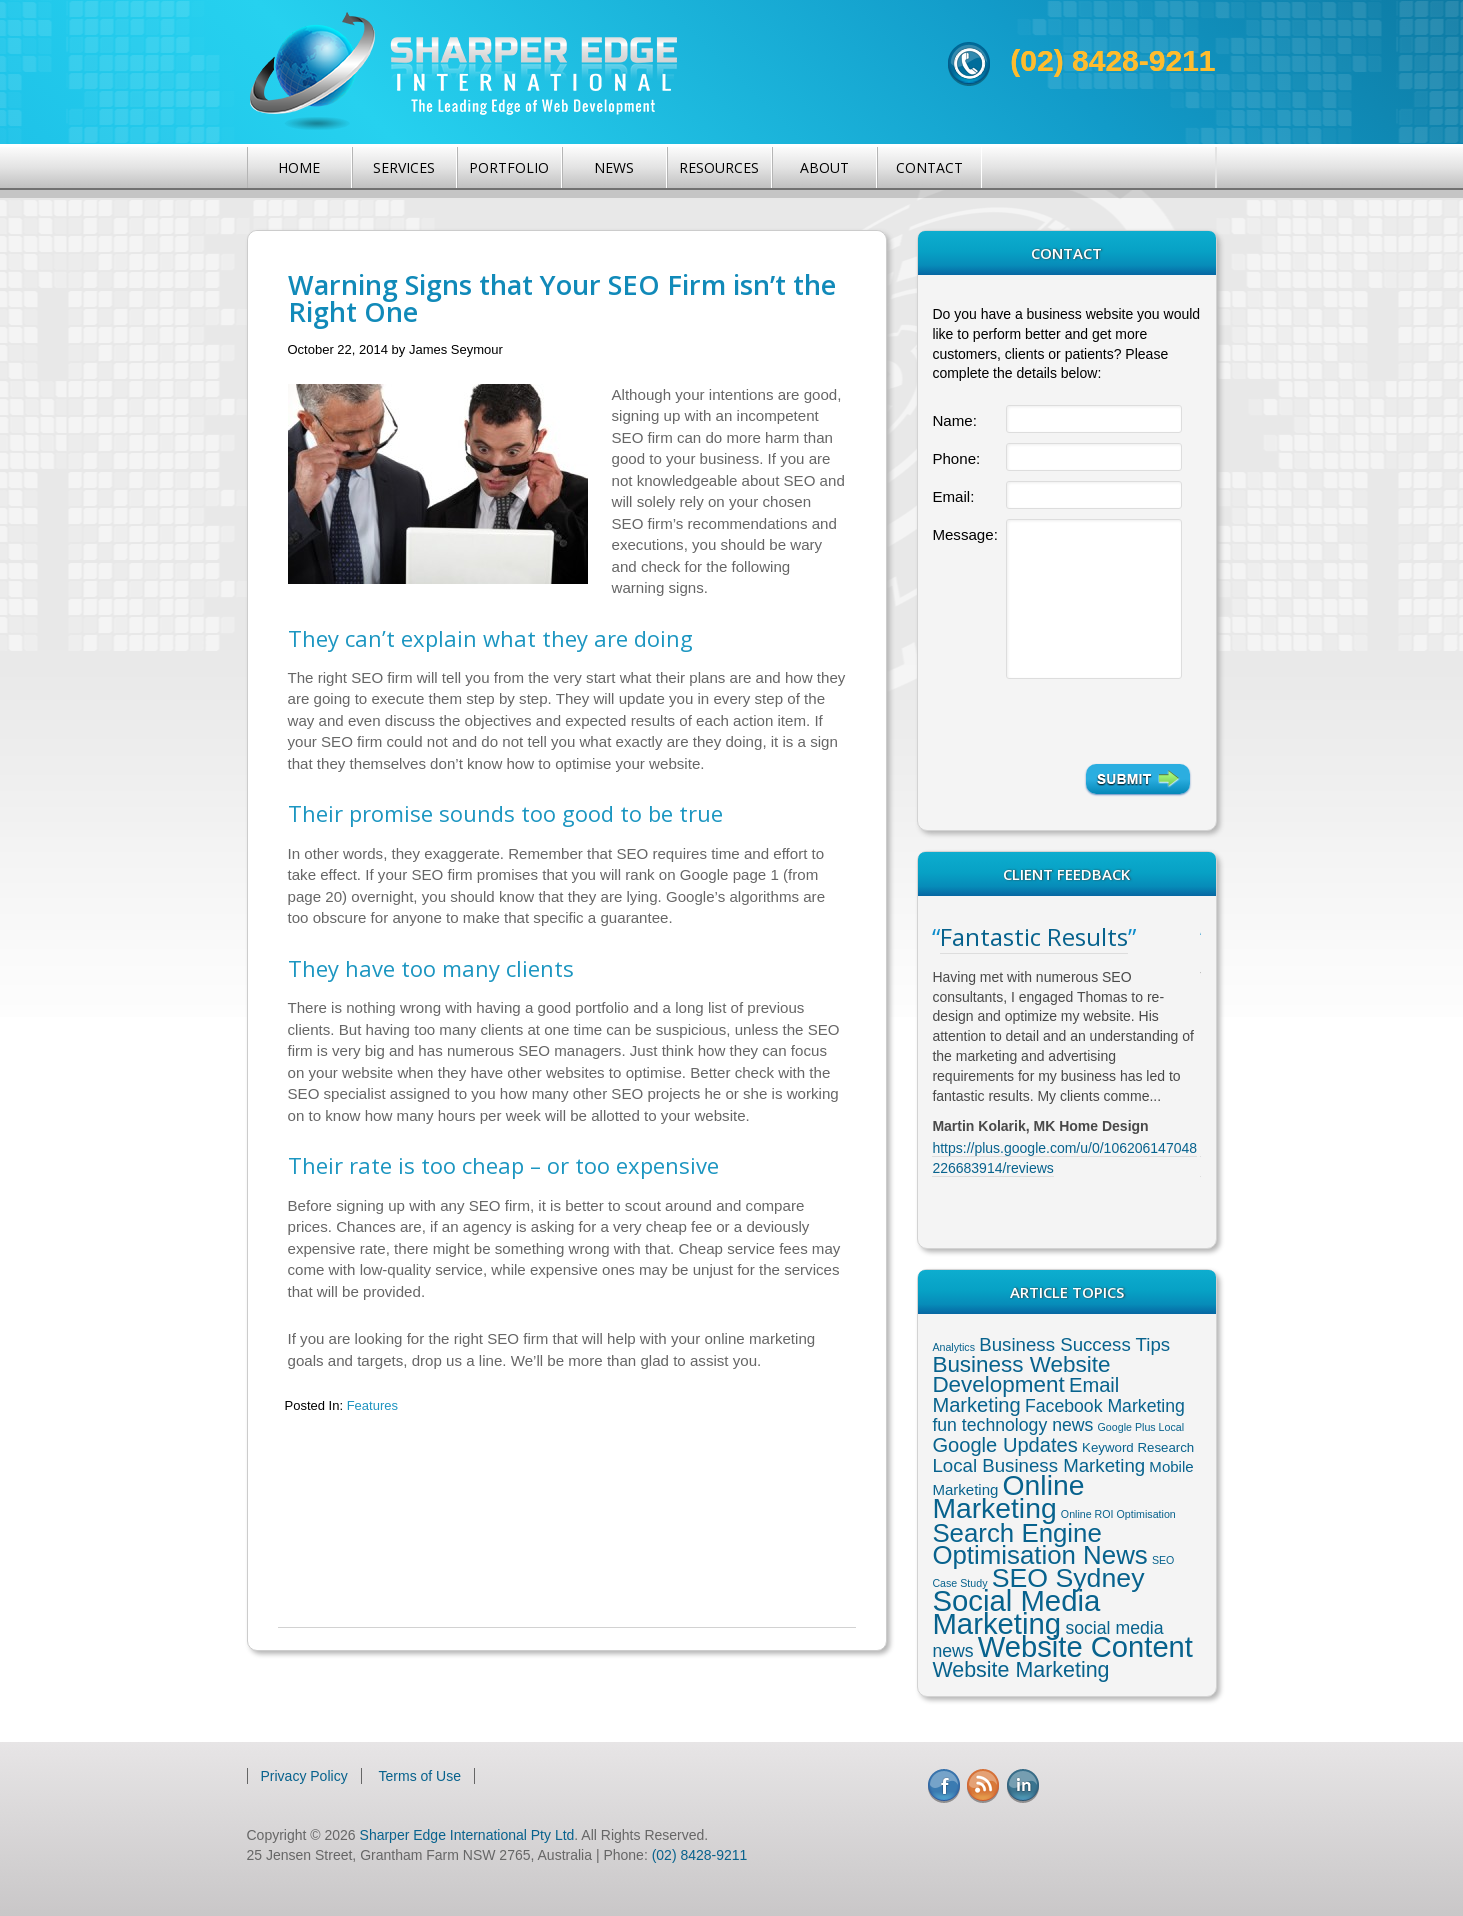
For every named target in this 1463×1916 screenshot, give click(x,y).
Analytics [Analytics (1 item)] (953, 1347)
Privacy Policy (304, 1776)
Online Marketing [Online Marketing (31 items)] (1008, 1496)
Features (372, 1405)
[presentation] (1098, 721)
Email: (953, 496)
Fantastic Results (1034, 936)
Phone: (956, 458)
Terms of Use (420, 1776)
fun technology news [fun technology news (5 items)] (1012, 1425)
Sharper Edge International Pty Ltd (467, 1835)
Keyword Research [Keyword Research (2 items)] (1138, 1447)
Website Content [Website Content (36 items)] (1085, 1647)
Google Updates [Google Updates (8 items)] (1004, 1445)
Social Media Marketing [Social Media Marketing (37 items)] (1016, 1612)
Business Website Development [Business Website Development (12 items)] (1021, 1374)
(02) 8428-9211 (1112, 60)
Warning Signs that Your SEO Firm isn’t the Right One (562, 298)
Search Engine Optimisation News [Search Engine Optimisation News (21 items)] (1039, 1544)
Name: (954, 420)
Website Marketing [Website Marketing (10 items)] (1020, 1670)
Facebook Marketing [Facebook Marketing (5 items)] (1105, 1406)
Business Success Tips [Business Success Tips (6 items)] (1074, 1344)
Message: (964, 534)
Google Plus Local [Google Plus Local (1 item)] (1141, 1427)
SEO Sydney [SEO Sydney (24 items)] (1068, 1578)
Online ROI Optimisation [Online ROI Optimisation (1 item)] (1118, 1514)
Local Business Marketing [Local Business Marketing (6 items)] (1038, 1465)
